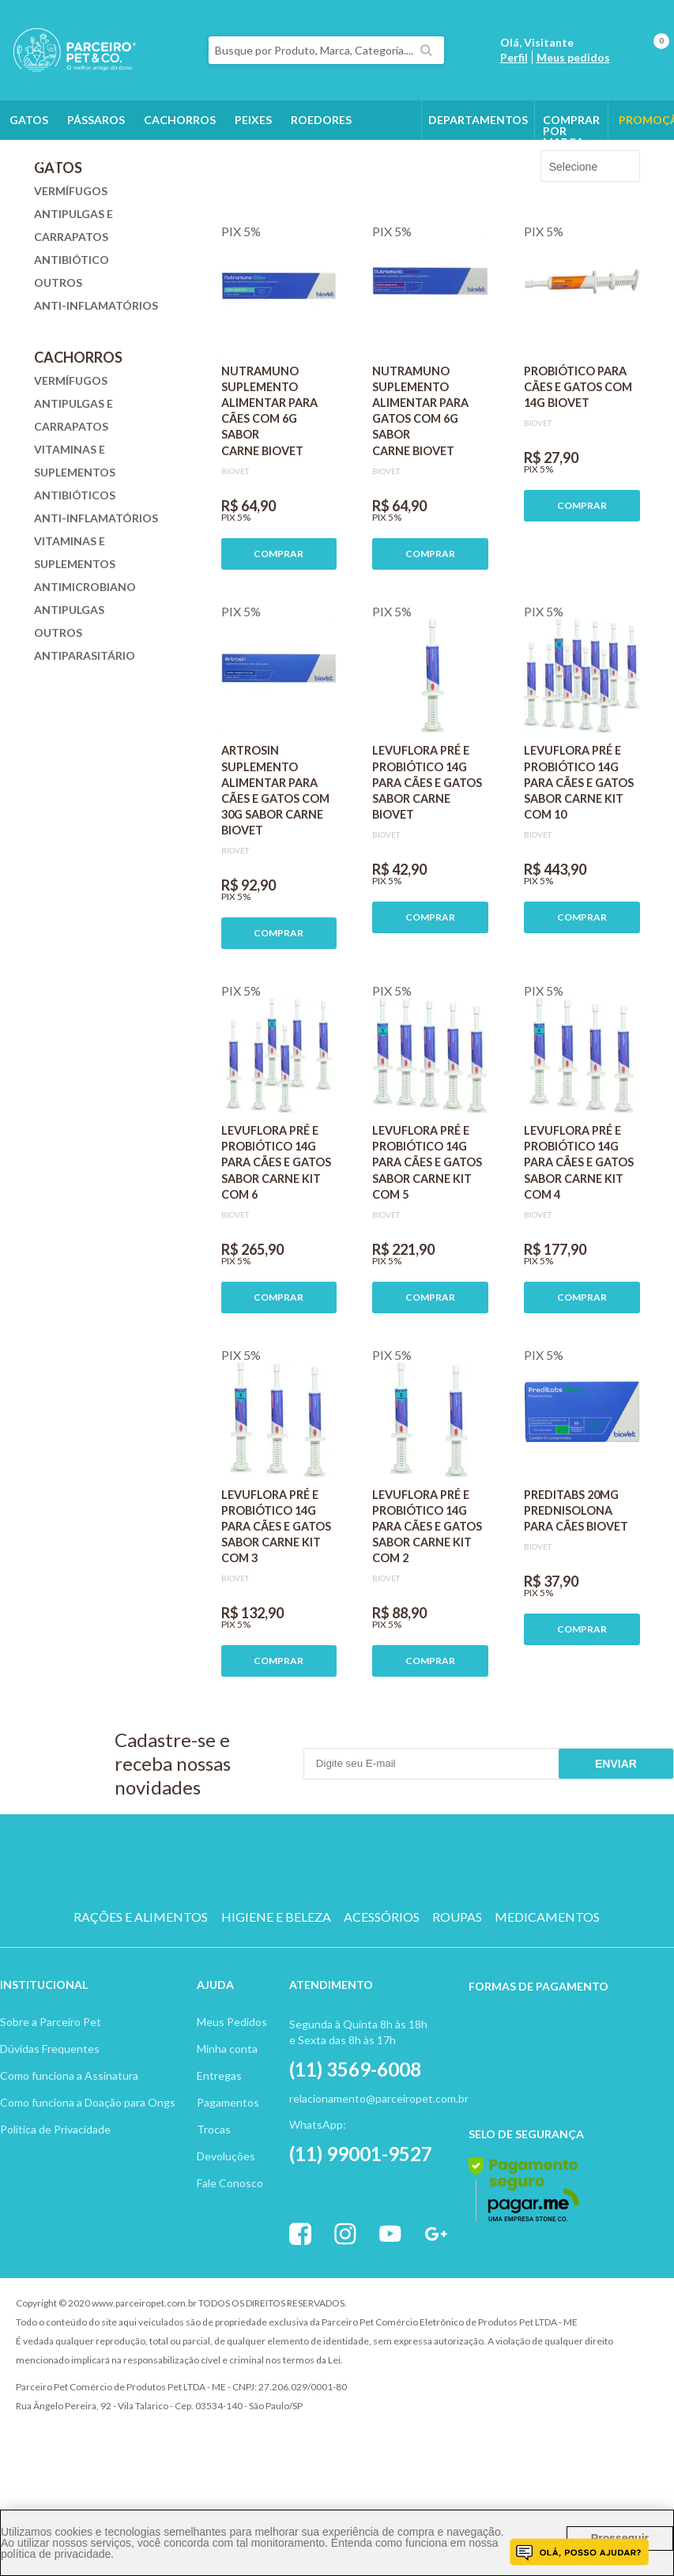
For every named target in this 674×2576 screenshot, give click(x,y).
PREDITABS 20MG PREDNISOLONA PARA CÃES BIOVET (576, 1599)
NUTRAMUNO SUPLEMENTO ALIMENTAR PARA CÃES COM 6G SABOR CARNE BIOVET (269, 500)
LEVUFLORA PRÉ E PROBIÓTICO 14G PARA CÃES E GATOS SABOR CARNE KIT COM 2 (427, 1616)
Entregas (219, 2164)
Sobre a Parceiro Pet (50, 2111)
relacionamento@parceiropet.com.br (379, 2187)
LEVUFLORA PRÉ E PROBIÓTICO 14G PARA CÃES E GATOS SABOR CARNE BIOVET (427, 871)
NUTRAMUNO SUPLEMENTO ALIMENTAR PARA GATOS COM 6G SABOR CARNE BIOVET (420, 500)
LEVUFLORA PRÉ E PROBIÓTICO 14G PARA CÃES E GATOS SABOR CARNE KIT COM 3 (276, 1616)
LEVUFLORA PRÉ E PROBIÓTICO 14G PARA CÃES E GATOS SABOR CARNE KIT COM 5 (427, 1251)
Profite (614, 2393)
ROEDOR (397, 1949)
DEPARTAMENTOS (478, 119)
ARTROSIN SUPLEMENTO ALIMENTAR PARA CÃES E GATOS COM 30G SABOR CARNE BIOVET (275, 879)
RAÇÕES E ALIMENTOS (140, 2006)
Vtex (527, 2393)
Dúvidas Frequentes (50, 2138)
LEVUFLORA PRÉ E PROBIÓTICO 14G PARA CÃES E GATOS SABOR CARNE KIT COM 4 (579, 1251)
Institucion (37, 2074)
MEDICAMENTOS (547, 2006)
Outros (33, 159)
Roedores (321, 119)
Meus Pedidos (232, 2111)
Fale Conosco (230, 2272)
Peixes (253, 119)
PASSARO (337, 1949)
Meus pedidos (573, 57)
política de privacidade (56, 2554)
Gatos (28, 119)
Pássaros (96, 119)
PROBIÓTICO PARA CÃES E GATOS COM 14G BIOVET (578, 476)
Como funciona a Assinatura (69, 2164)
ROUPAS (457, 2006)
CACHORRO (216, 1949)
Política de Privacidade (55, 2218)
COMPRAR (278, 643)
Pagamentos (228, 2191)
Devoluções (226, 2245)
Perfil (514, 57)
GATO (276, 1949)
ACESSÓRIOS (382, 2006)
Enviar (616, 1853)
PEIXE (458, 1949)
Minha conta (227, 2138)
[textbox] (327, 50)
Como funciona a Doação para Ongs (87, 2191)
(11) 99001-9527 (360, 2242)
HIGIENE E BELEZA (276, 2006)
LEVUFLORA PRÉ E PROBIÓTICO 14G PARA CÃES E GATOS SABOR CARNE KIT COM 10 (579, 871)
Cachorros (180, 119)
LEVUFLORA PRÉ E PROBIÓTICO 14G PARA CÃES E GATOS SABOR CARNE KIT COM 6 (276, 1251)
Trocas (214, 2218)
